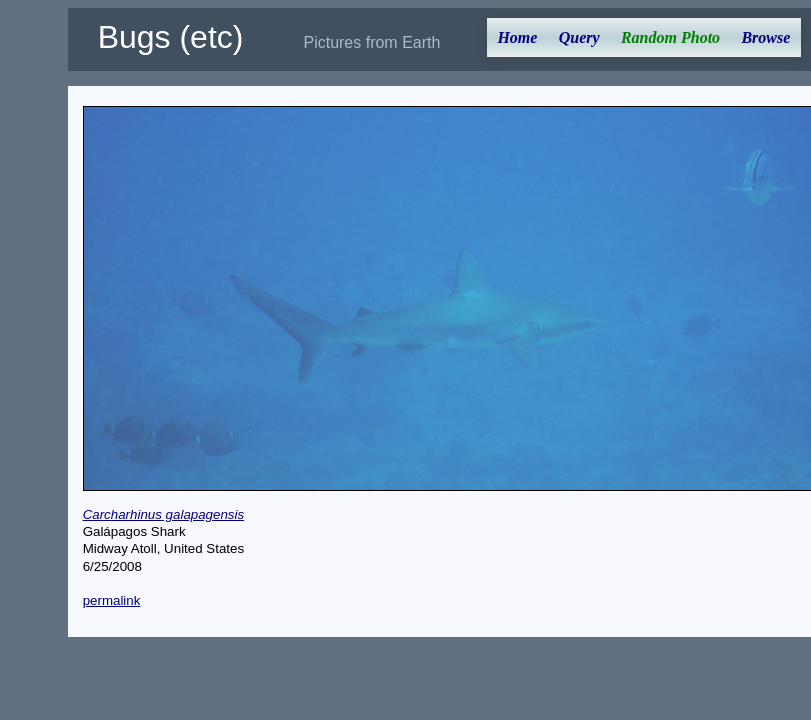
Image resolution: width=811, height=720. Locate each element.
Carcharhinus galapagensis (164, 514)
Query (579, 37)
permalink (112, 600)
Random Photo (670, 37)
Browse (765, 37)
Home (517, 37)
